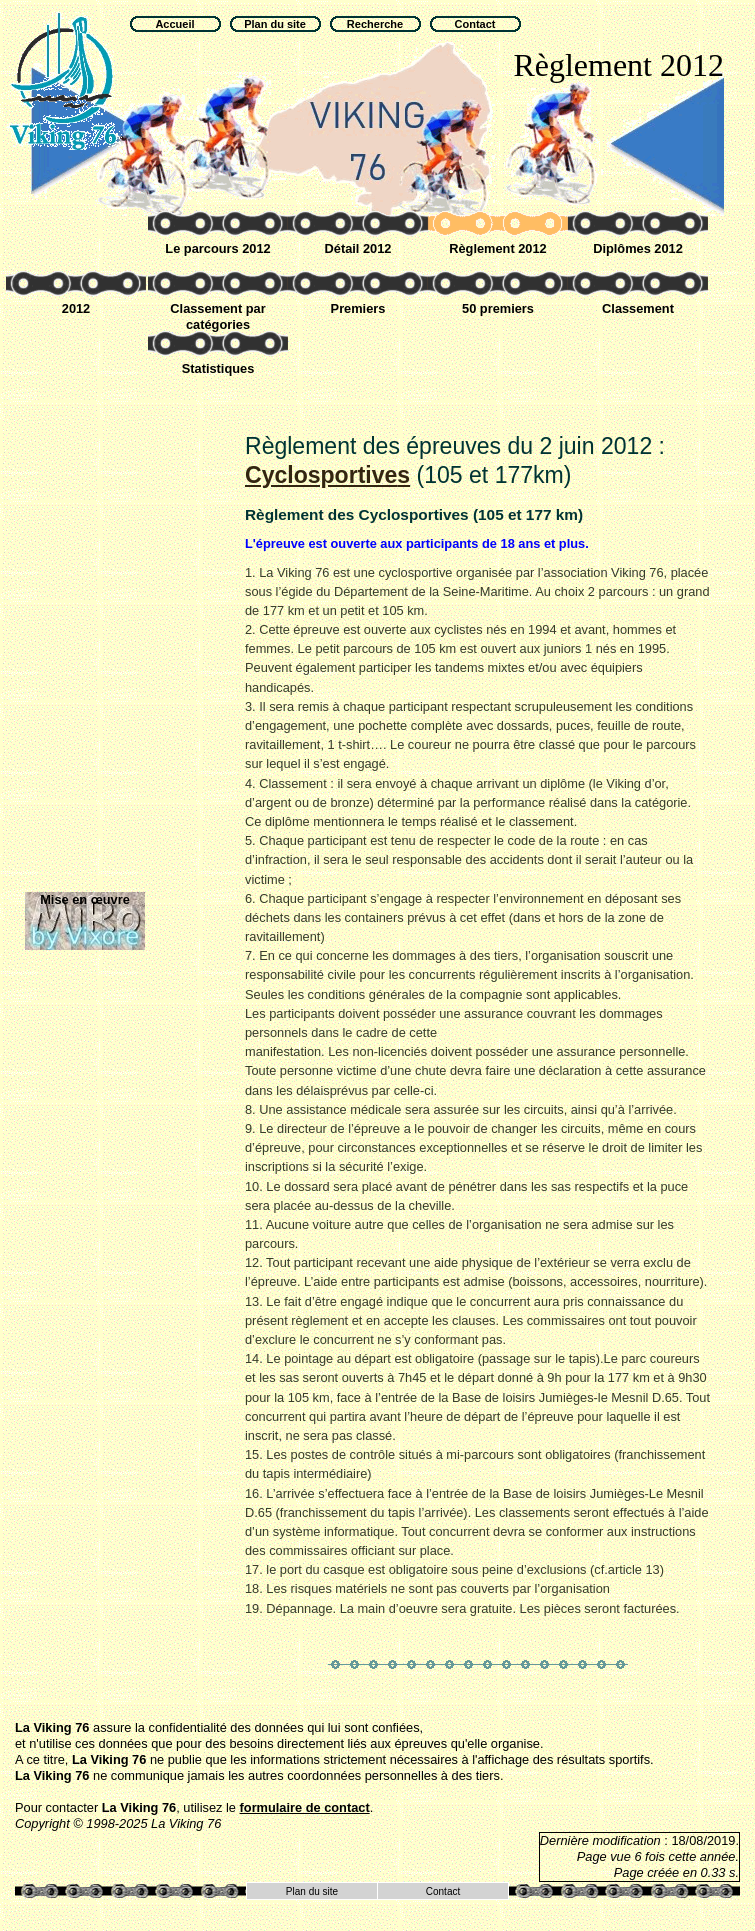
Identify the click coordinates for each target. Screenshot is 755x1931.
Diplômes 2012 (638, 248)
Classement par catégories (217, 316)
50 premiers (498, 308)
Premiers (358, 308)
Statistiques (218, 368)
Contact (443, 1891)
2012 (76, 308)
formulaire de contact (305, 1807)
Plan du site (312, 1891)
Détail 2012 (358, 248)
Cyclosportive (327, 475)
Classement (638, 308)
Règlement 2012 (497, 248)
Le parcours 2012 (217, 248)
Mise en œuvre (85, 899)
